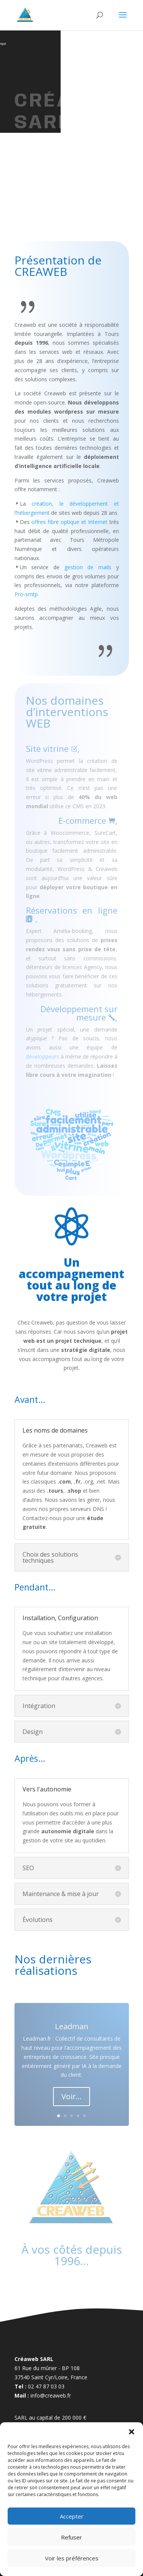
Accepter (72, 2516)
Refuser (71, 2537)
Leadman (71, 2026)
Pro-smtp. (26, 594)
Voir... (71, 2096)
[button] (131, 2432)
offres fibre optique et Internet (69, 521)
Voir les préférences (71, 2558)
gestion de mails (87, 567)
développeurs (42, 1056)
